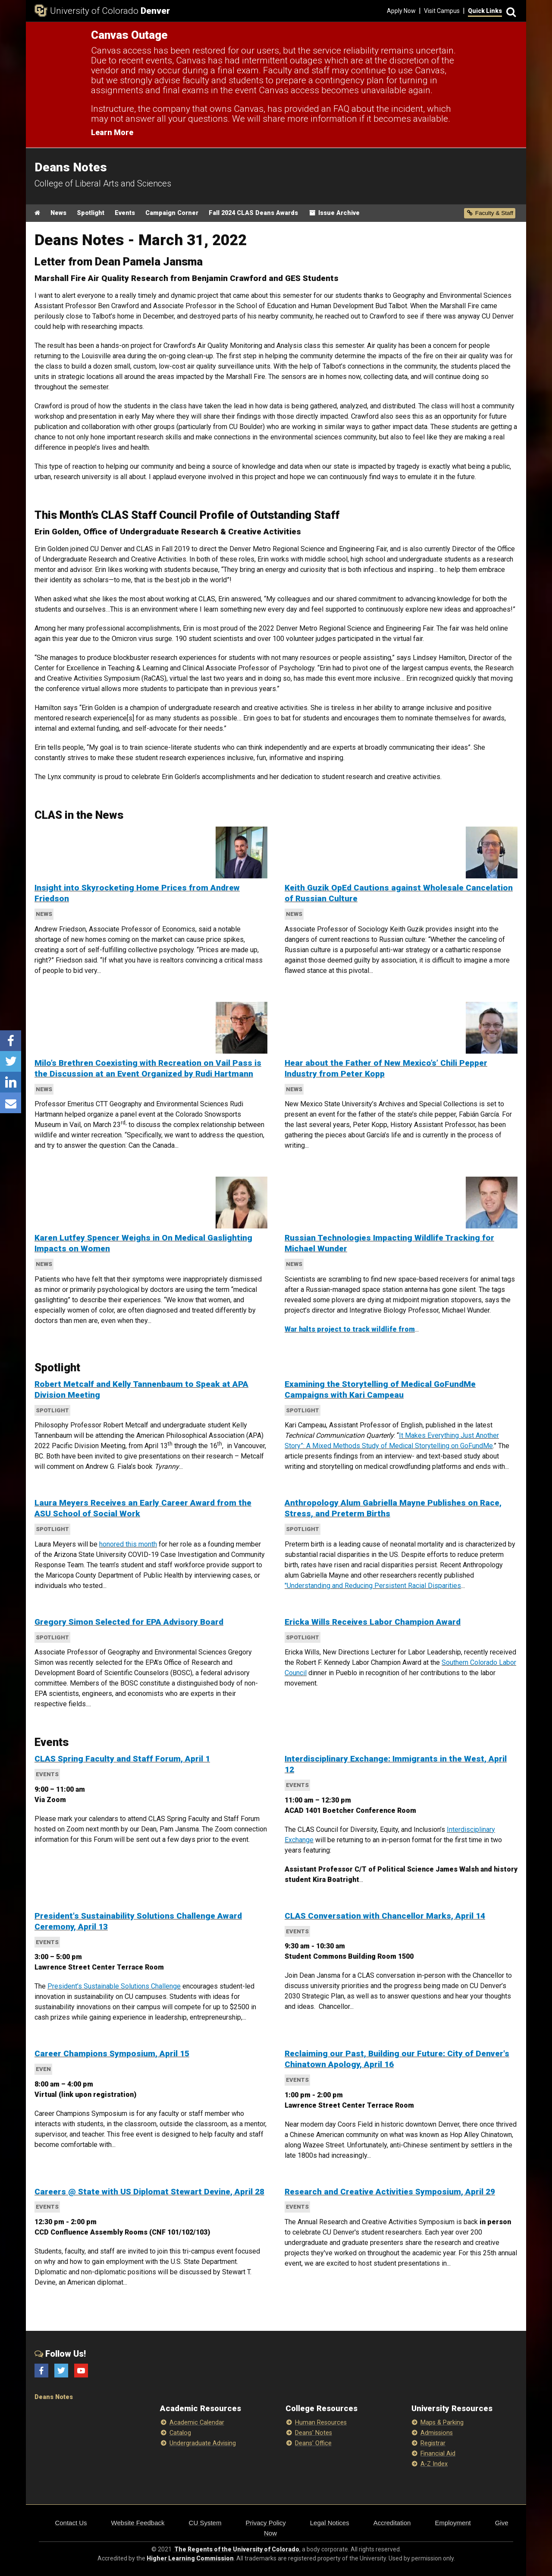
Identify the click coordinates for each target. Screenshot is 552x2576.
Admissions (436, 2433)
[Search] (510, 11)
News (58, 213)
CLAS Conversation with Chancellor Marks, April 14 (385, 1916)
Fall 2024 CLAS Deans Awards (253, 213)
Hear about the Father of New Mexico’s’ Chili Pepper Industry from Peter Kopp (386, 1068)
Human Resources (321, 2422)
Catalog (180, 2433)
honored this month (128, 1544)
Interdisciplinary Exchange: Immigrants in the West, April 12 (396, 1764)
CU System (205, 2522)
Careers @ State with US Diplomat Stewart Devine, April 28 (149, 2192)
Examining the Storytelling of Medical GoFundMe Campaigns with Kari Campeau (380, 1389)
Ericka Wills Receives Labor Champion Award (373, 1622)
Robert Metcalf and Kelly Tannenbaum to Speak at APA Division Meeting (141, 1389)
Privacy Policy (265, 2522)
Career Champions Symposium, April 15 (111, 2053)
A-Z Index (434, 2464)
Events (125, 213)
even (43, 2069)
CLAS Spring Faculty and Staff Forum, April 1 (122, 1759)
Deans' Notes (313, 2433)
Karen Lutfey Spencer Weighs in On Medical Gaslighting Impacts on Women (143, 1243)
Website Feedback (138, 2522)
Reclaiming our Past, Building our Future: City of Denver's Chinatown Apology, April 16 (397, 2059)
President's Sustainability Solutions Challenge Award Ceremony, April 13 (138, 1921)
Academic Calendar (196, 2422)
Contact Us (71, 2522)
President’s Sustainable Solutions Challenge (114, 1986)
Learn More (112, 132)
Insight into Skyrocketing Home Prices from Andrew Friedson (137, 893)
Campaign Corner (171, 213)
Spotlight (90, 213)
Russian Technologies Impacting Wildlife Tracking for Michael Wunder (389, 1243)
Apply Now (401, 10)
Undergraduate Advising (202, 2443)
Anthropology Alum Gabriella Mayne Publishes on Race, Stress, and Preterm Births (393, 1508)
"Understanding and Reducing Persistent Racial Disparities (373, 1586)
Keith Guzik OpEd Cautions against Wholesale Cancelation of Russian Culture (399, 893)
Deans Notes (53, 2397)
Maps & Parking (442, 2422)
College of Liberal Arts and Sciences (102, 183)
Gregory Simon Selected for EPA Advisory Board (128, 1622)
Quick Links (485, 10)
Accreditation (392, 2522)
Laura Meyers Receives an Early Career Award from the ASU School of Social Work (142, 1508)
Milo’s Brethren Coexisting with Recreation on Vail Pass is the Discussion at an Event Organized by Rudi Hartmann (147, 1068)
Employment (452, 2522)
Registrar (432, 2443)
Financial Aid (437, 2453)
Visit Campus (442, 10)
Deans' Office (313, 2443)
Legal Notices (329, 2522)
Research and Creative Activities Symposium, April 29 (390, 2192)
